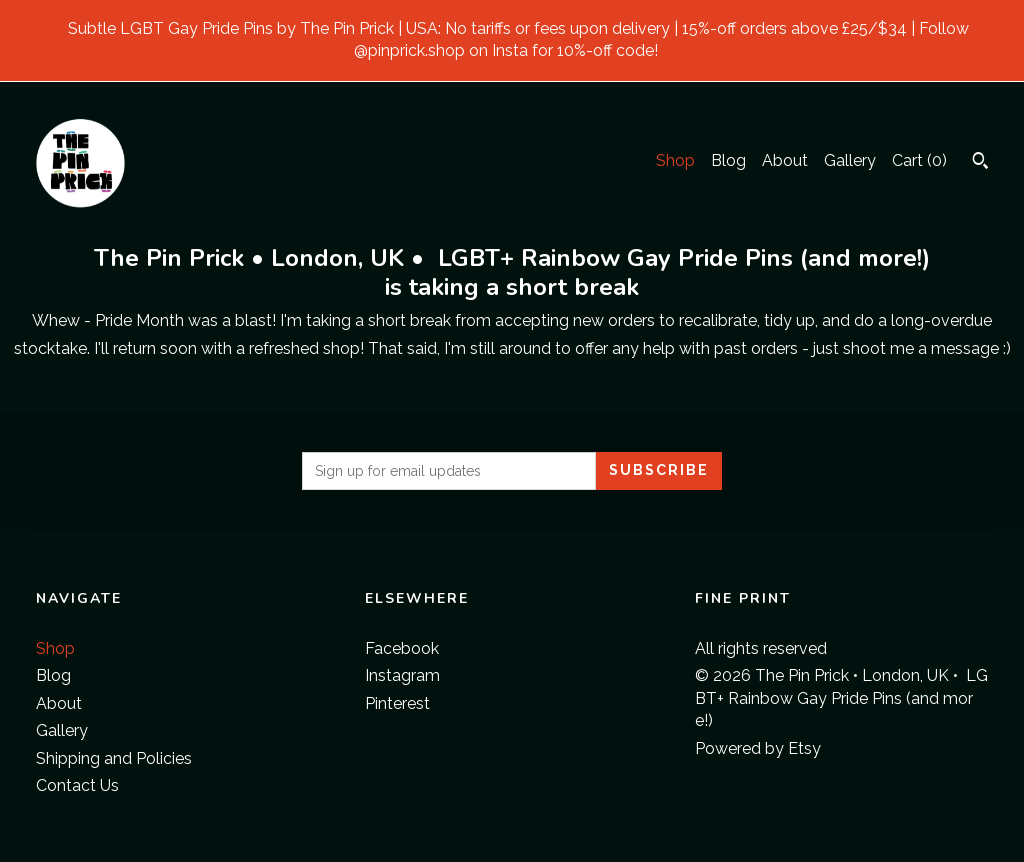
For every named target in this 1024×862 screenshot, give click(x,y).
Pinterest (397, 703)
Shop (675, 160)
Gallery (850, 160)
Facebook (402, 648)
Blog (728, 160)
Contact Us (77, 785)
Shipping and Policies (114, 758)
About (785, 160)
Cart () (919, 160)
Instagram (402, 675)
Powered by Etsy (758, 748)
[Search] (980, 163)
